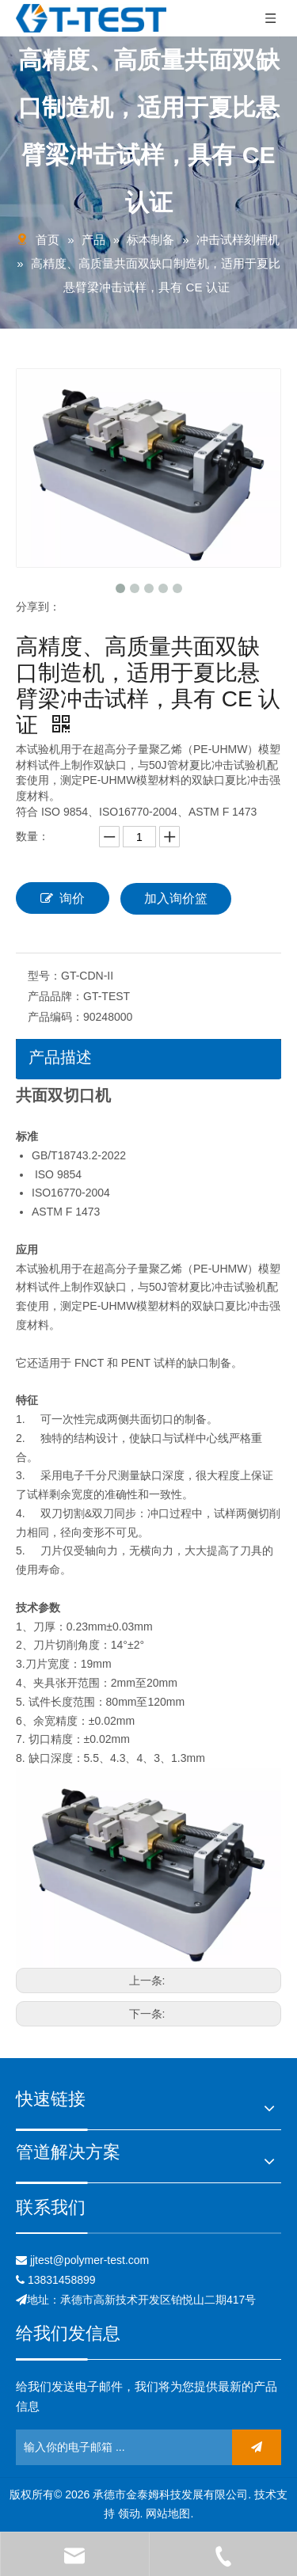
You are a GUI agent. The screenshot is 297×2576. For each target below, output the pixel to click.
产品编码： (55, 1016)
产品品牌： (55, 996)
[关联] (148, 2233)
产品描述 (60, 1057)
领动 (129, 2513)
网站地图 (168, 2513)
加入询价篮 (176, 898)
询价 (62, 898)
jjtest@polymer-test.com (89, 2260)
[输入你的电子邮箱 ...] (85, 2447)
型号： (44, 975)
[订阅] (256, 2447)
